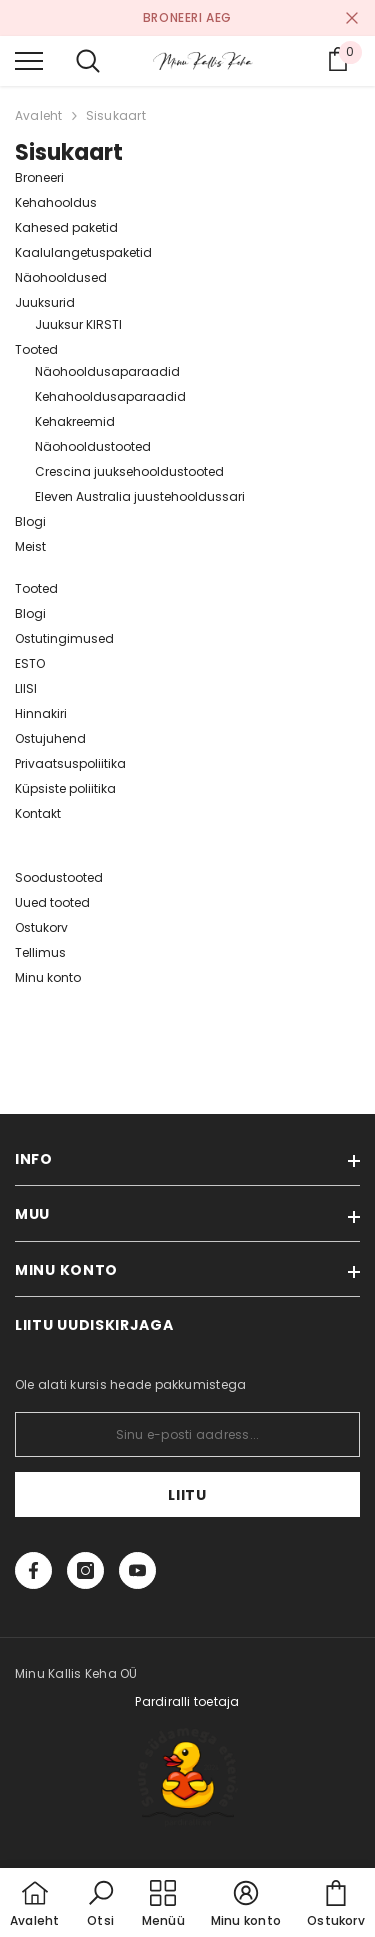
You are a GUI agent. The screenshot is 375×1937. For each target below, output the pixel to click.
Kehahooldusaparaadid (110, 396)
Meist (30, 546)
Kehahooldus (56, 202)
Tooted (36, 349)
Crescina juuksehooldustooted (129, 471)
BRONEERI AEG (187, 17)
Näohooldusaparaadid (107, 371)
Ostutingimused (64, 638)
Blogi (30, 521)
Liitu (187, 1495)
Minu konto (48, 977)
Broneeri (39, 177)
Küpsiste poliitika (65, 788)
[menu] (29, 60)
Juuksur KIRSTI (78, 324)
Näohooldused (61, 277)
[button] (101, 1905)
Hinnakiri (41, 713)
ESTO (30, 663)
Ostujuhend (50, 738)
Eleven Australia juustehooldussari (140, 496)
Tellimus (40, 952)
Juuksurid (45, 302)
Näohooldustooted (93, 446)
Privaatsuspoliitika (70, 763)
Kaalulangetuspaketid (83, 252)
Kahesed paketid (66, 227)
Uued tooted (52, 902)
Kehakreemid (75, 421)
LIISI (26, 688)
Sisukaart (116, 115)
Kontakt (38, 813)
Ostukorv (41, 927)
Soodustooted (59, 877)
